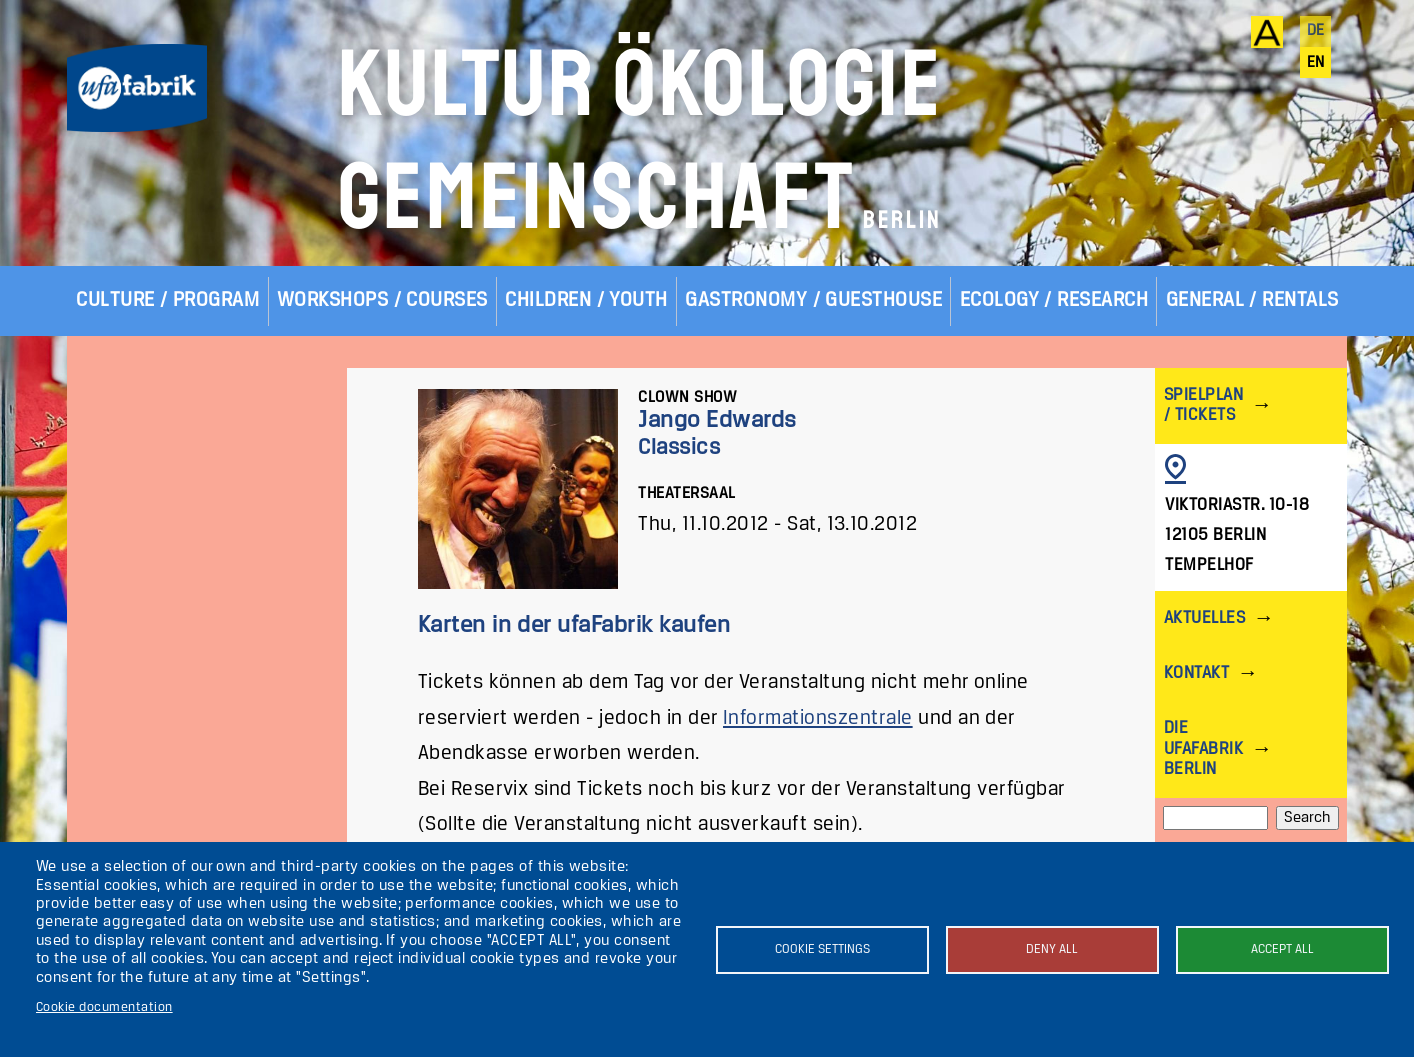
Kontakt (1196, 673)
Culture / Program (167, 300)
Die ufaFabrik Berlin (1203, 748)
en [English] (1316, 63)
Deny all (1052, 949)
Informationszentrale (818, 718)
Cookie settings (822, 949)
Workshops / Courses (382, 300)
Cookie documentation (104, 1007)
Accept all (1282, 949)
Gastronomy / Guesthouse (813, 300)
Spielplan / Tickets (1203, 405)
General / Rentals (1252, 300)
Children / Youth (586, 300)
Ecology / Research (1054, 300)
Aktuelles (1204, 618)
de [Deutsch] (1316, 31)
